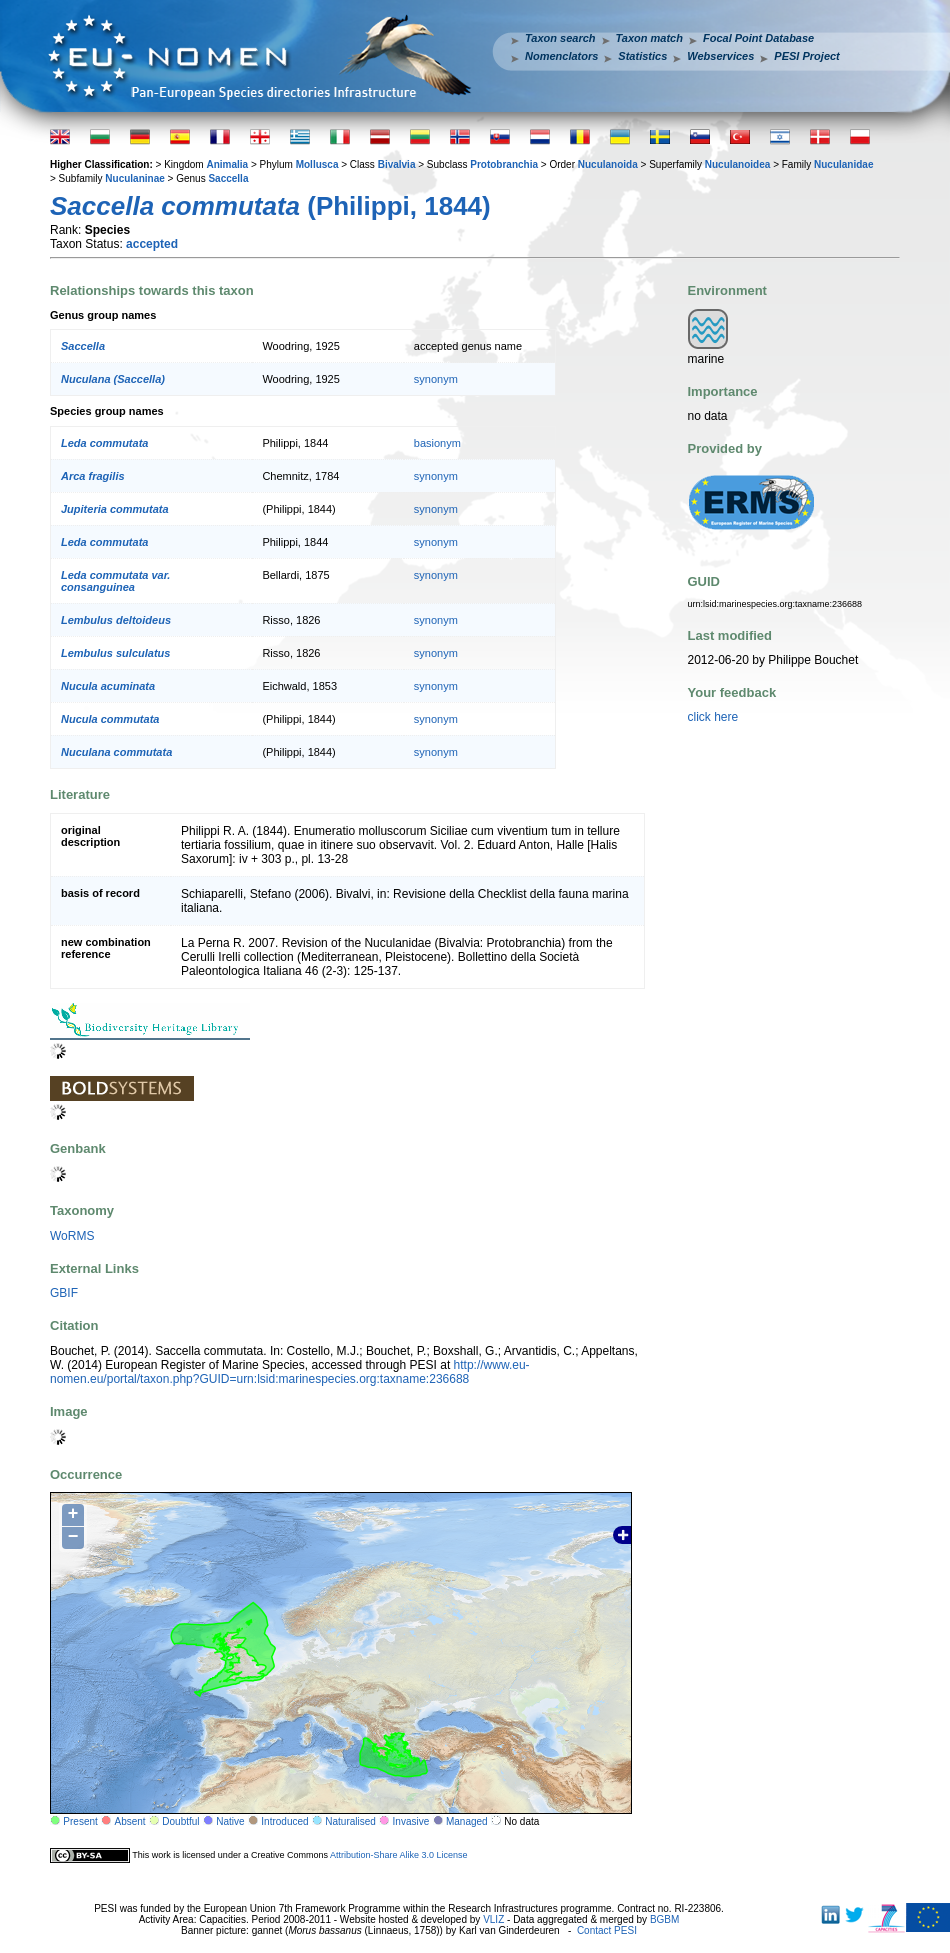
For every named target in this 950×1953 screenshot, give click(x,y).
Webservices (720, 56)
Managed (467, 1821)
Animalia (227, 164)
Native (230, 1821)
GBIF (64, 1293)
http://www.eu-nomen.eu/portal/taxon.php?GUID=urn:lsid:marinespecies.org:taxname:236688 (290, 1372)
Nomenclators (561, 56)
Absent (130, 1821)
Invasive (411, 1821)
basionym (437, 443)
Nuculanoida (608, 164)
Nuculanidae (843, 164)
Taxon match (649, 38)
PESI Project (806, 56)
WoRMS (72, 1236)
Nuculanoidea (738, 164)
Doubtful (180, 1821)
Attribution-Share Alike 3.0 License (399, 1855)
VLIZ (493, 1919)
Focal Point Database (758, 38)
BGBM (664, 1919)
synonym (436, 379)
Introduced (284, 1821)
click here (713, 717)
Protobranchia (504, 164)
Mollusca (317, 164)
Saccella (228, 178)
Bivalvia (397, 164)
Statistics (642, 56)
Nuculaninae (134, 178)
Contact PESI (607, 1930)
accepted (152, 244)
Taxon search (560, 38)
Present (80, 1821)
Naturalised (350, 1821)
